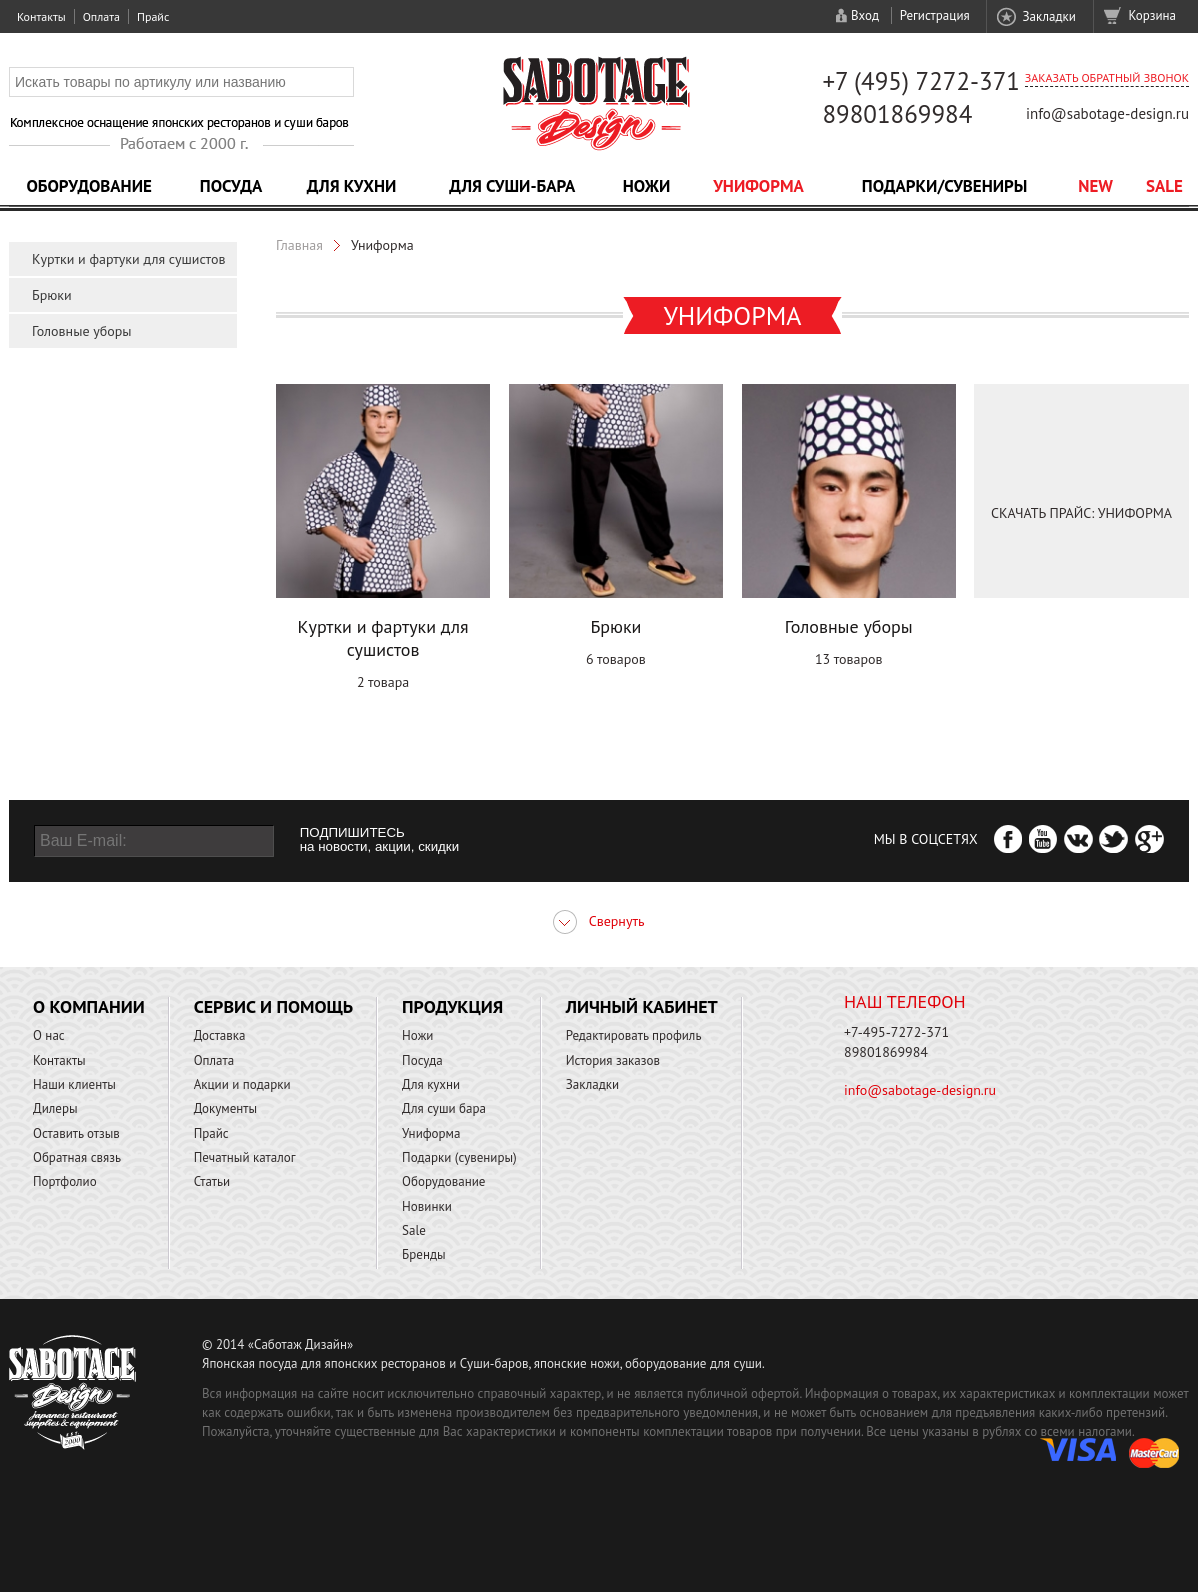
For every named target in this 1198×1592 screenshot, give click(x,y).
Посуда (231, 186)
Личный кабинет (642, 1006)
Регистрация (935, 15)
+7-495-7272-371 (896, 1032)
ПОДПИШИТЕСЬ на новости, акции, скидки (379, 840)
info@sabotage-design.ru (1107, 113)
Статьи (212, 1181)
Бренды (423, 1254)
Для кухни (352, 186)
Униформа (758, 186)
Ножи (647, 186)
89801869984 (897, 114)
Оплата (101, 16)
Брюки (52, 295)
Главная (299, 245)
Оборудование (89, 186)
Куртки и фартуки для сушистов (128, 259)
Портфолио (65, 1181)
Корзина (1152, 15)
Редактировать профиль (634, 1035)
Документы (225, 1108)
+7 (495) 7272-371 (921, 81)
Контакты (41, 16)
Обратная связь (77, 1157)
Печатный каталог (245, 1157)
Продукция (452, 1006)
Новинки (427, 1206)
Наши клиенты (74, 1084)
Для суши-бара (512, 186)
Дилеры (55, 1108)
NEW (1095, 186)
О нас (49, 1035)
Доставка (220, 1035)
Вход (865, 15)
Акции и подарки (242, 1084)
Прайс (153, 16)
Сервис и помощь (273, 1006)
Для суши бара (444, 1108)
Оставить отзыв (76, 1133)
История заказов (613, 1060)
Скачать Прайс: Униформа (1081, 513)
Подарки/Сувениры (945, 186)
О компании (89, 1006)
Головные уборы (82, 331)
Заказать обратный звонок (1107, 77)
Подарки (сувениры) (459, 1157)
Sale (1164, 186)
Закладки (1048, 16)
